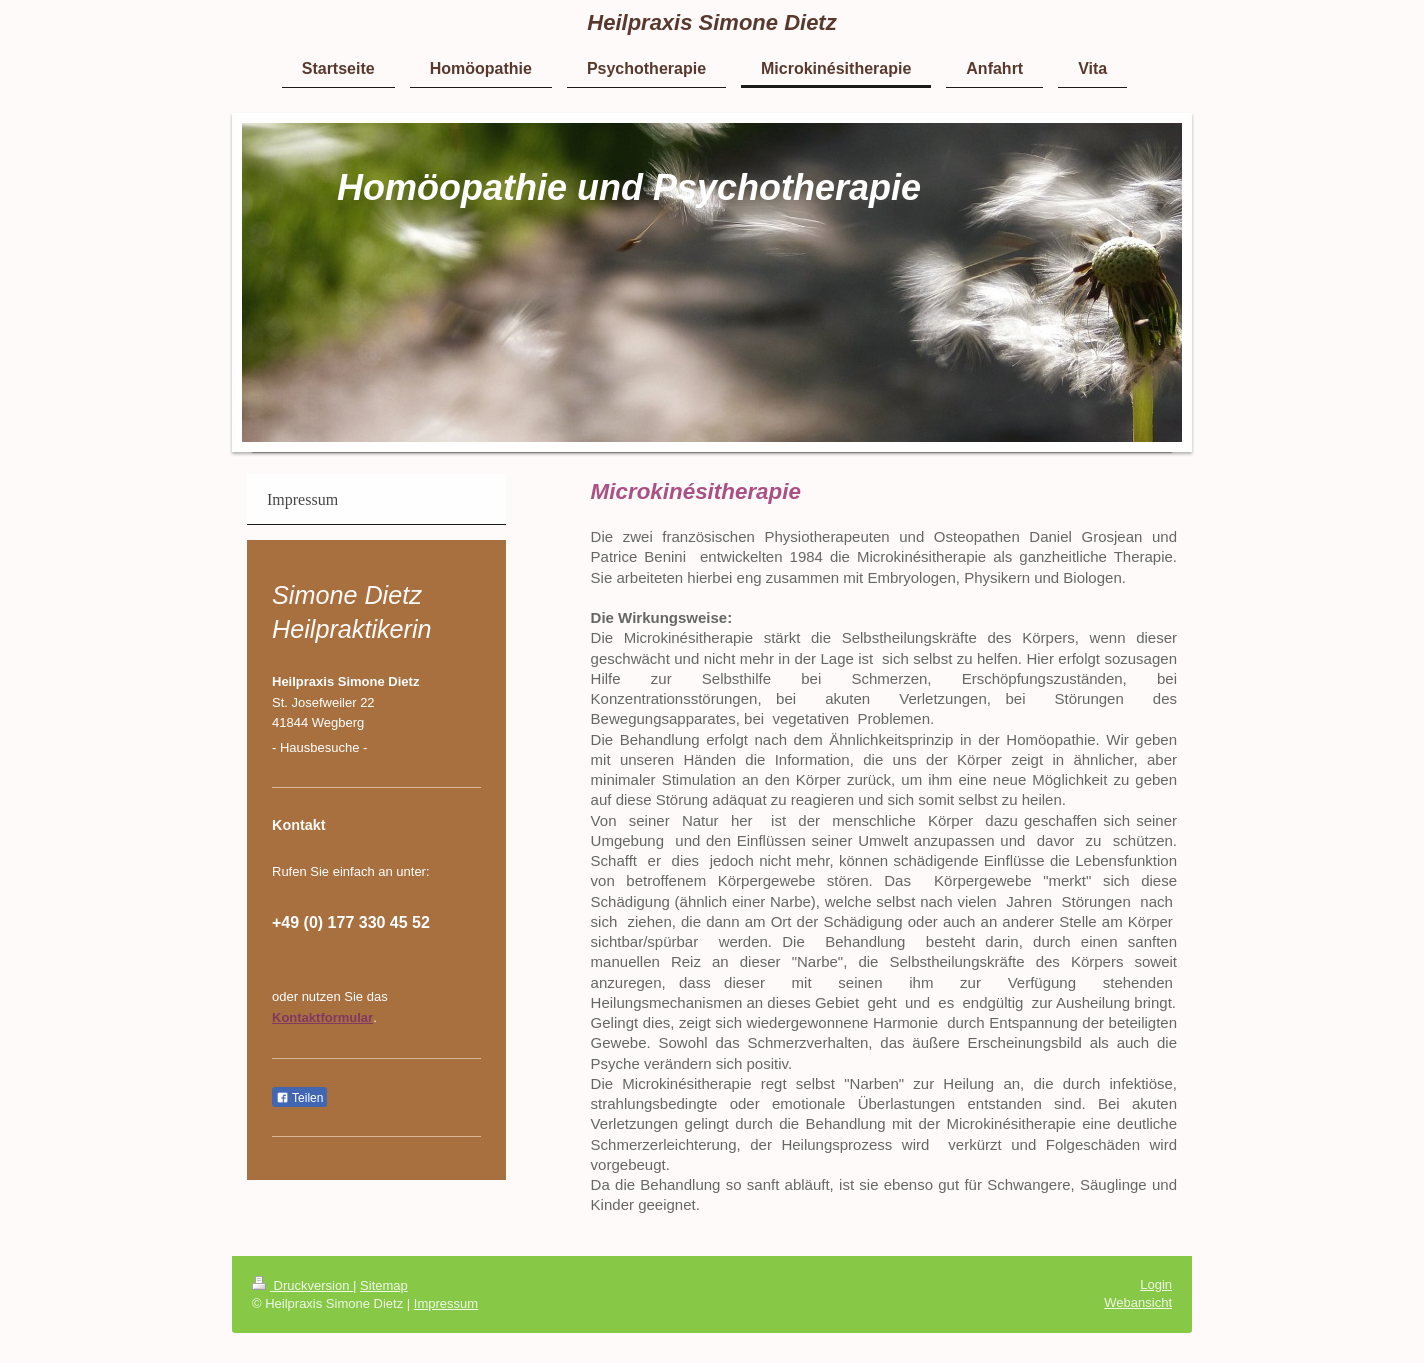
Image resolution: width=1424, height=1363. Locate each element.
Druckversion (302, 1285)
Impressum (446, 1303)
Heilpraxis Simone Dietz (711, 22)
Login (1156, 1284)
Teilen (299, 1098)
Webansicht (1138, 1302)
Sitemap (384, 1285)
